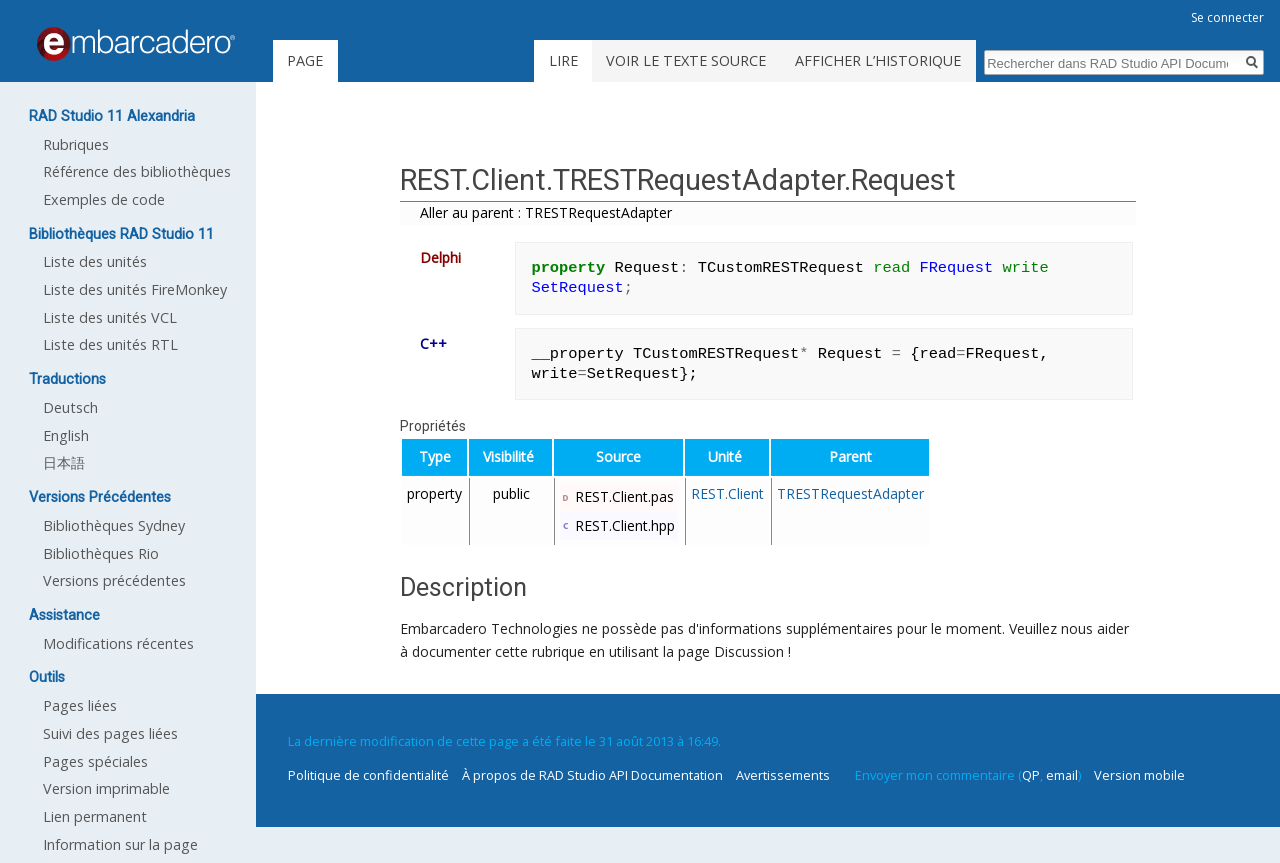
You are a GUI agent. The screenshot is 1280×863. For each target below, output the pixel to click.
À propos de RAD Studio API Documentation (592, 775)
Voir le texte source (686, 60)
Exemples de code (104, 199)
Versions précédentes (114, 580)
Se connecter (1227, 17)
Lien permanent (95, 816)
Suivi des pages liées (110, 733)
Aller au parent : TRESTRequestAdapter (546, 212)
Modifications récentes (118, 643)
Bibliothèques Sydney (114, 525)
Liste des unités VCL (110, 317)
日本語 (64, 462)
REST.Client (727, 493)
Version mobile (1139, 775)
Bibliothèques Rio (101, 553)
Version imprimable (106, 788)
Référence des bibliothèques (137, 171)
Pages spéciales (95, 761)
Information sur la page (120, 844)
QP (1031, 775)
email (1062, 775)
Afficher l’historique (878, 60)
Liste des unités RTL (110, 344)
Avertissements (783, 775)
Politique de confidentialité (368, 775)
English (66, 435)
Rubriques (76, 144)
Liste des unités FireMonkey (135, 289)
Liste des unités (95, 261)
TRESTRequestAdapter (850, 493)
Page (305, 60)
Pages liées (80, 705)
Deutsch (70, 407)
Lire (563, 60)
